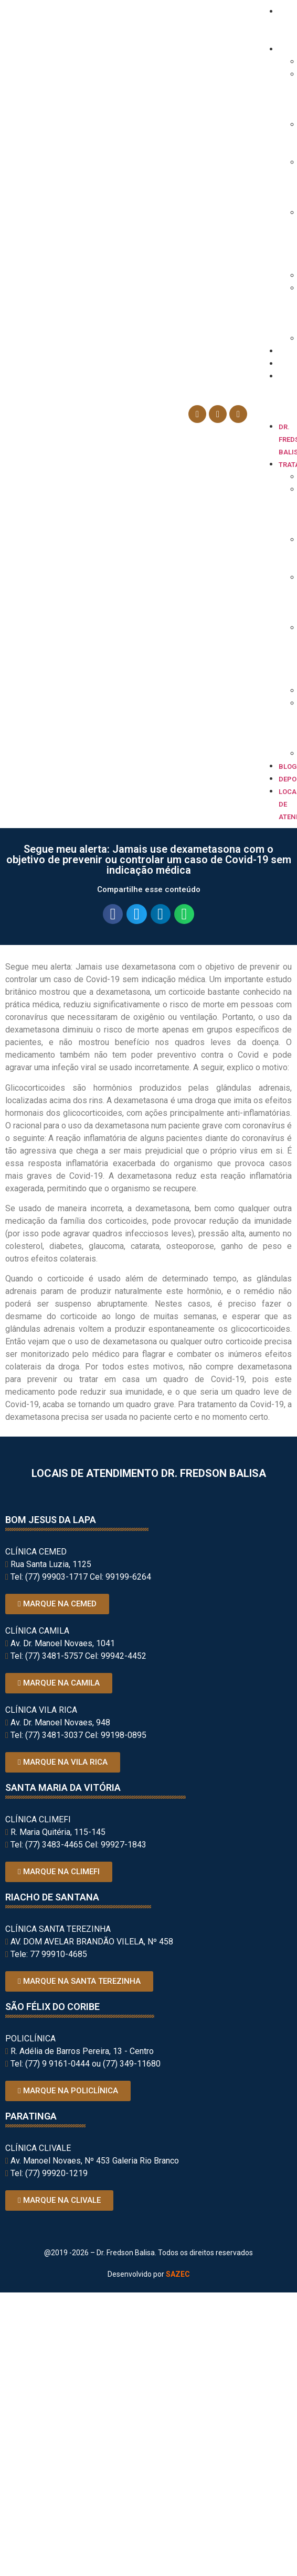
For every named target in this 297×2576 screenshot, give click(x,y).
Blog (287, 351)
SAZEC (178, 2274)
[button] (275, 414)
